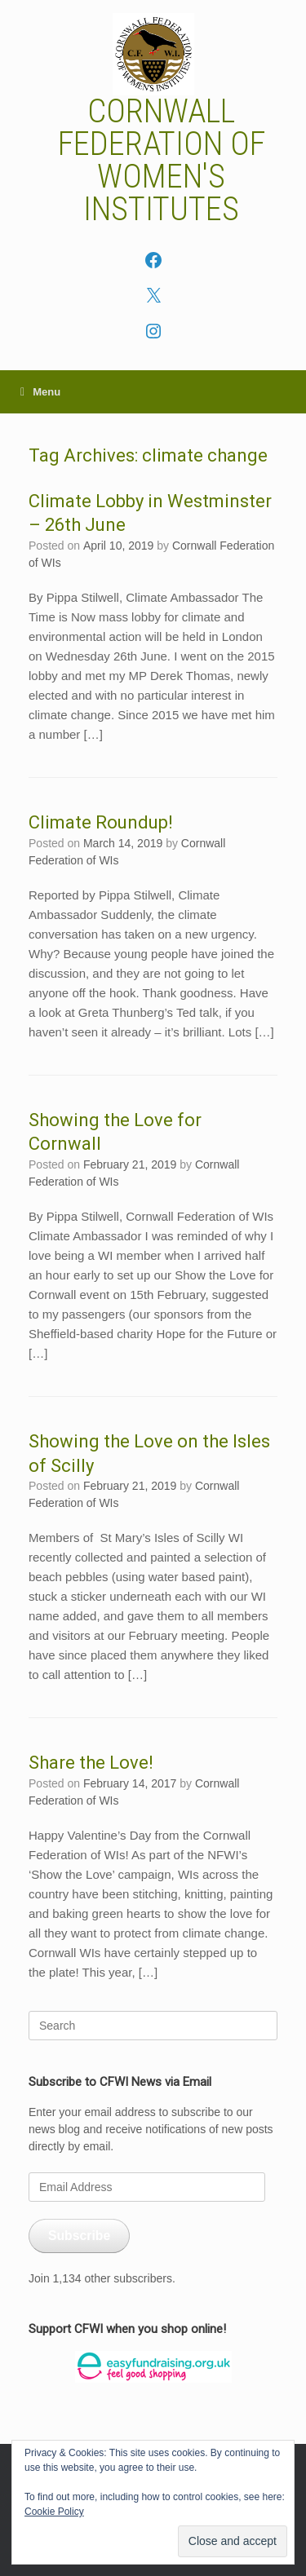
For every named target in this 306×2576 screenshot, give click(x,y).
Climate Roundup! (101, 822)
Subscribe (79, 2235)
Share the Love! (91, 1762)
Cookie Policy (54, 2511)
